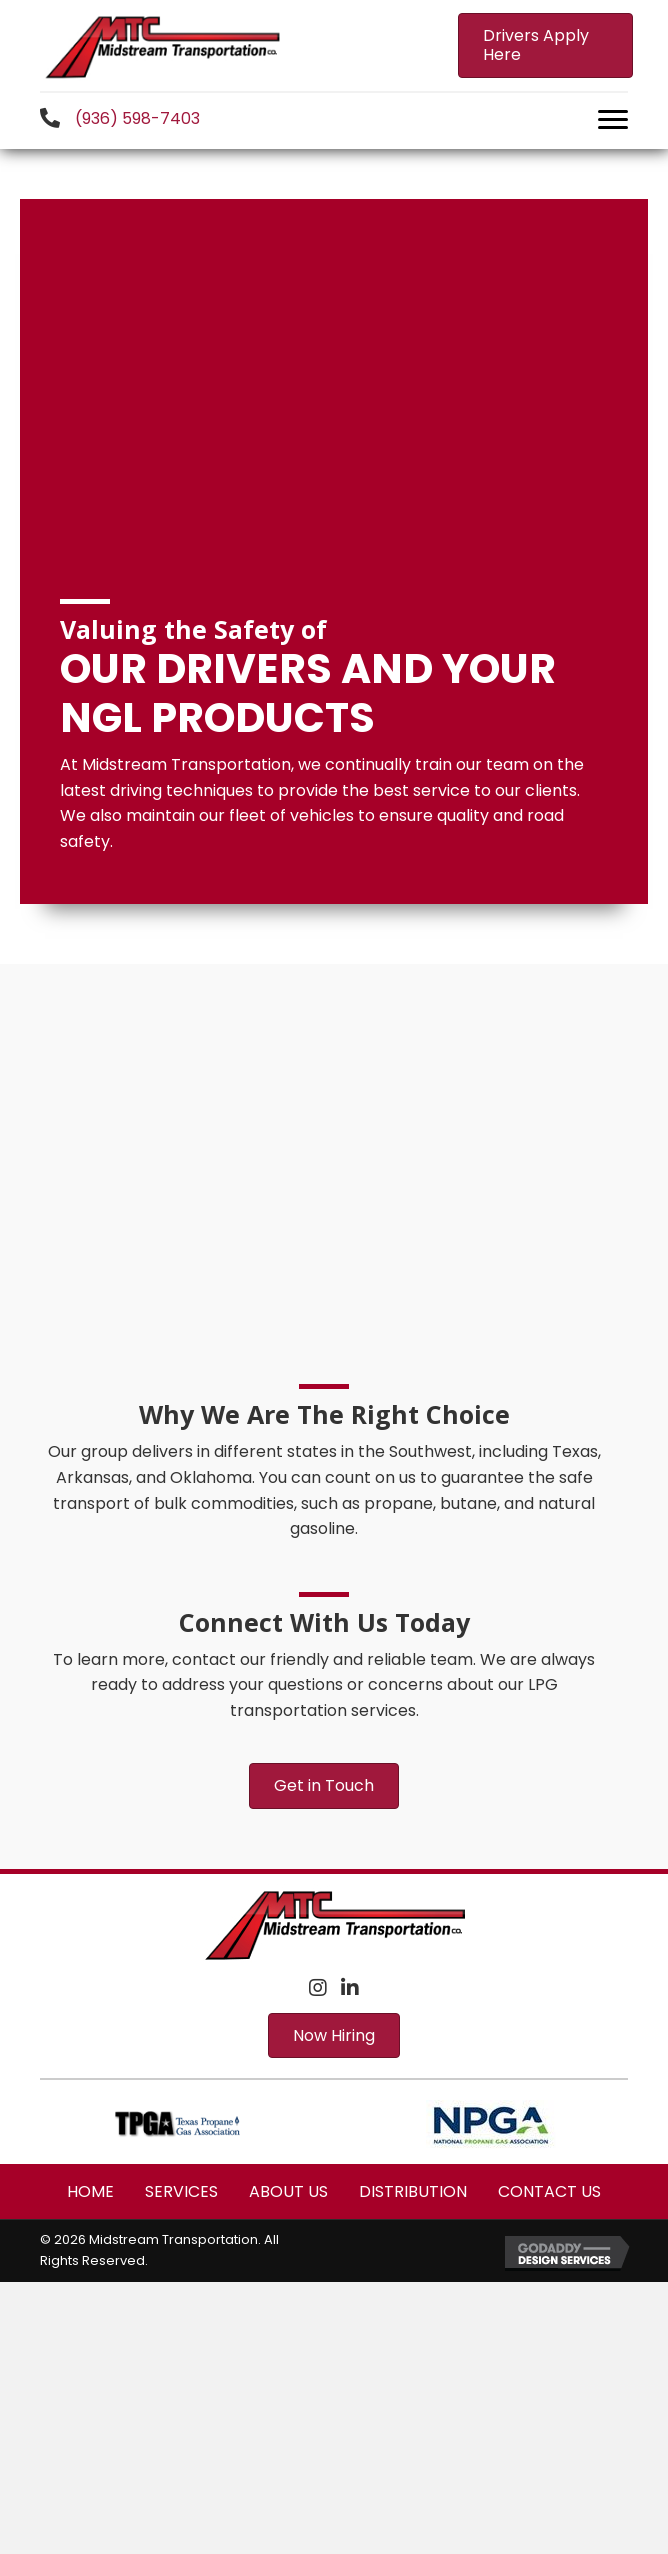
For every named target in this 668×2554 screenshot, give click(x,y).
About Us (288, 2191)
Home (90, 2191)
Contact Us (549, 2191)
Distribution (413, 2191)
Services (181, 2191)
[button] (545, 45)
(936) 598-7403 (137, 118)
